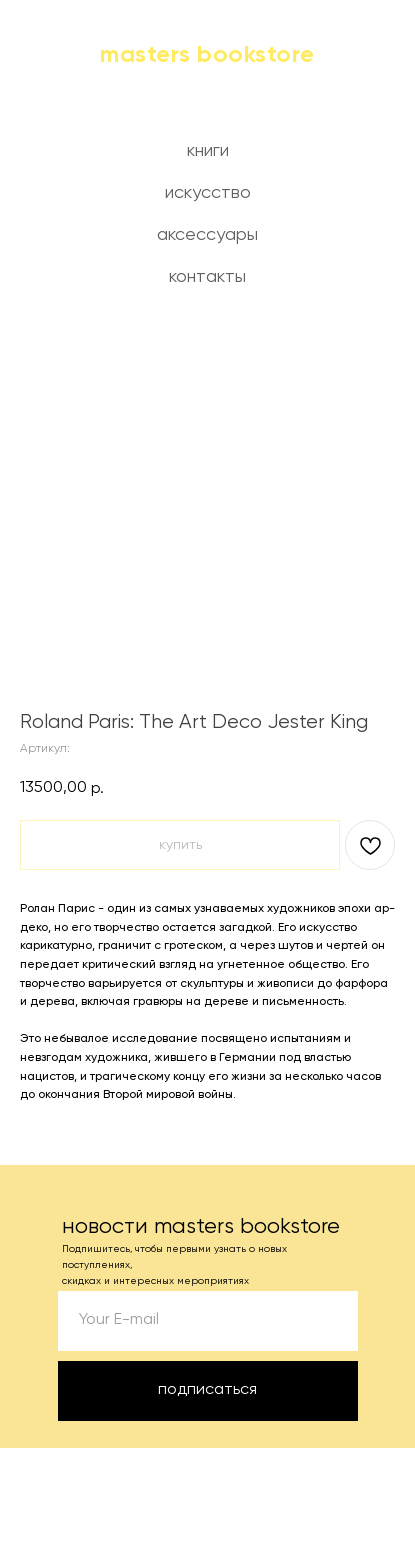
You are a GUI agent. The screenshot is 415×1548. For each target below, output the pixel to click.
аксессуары (207, 235)
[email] (208, 1321)
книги (208, 151)
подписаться (207, 1390)
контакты (207, 277)
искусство (208, 193)
